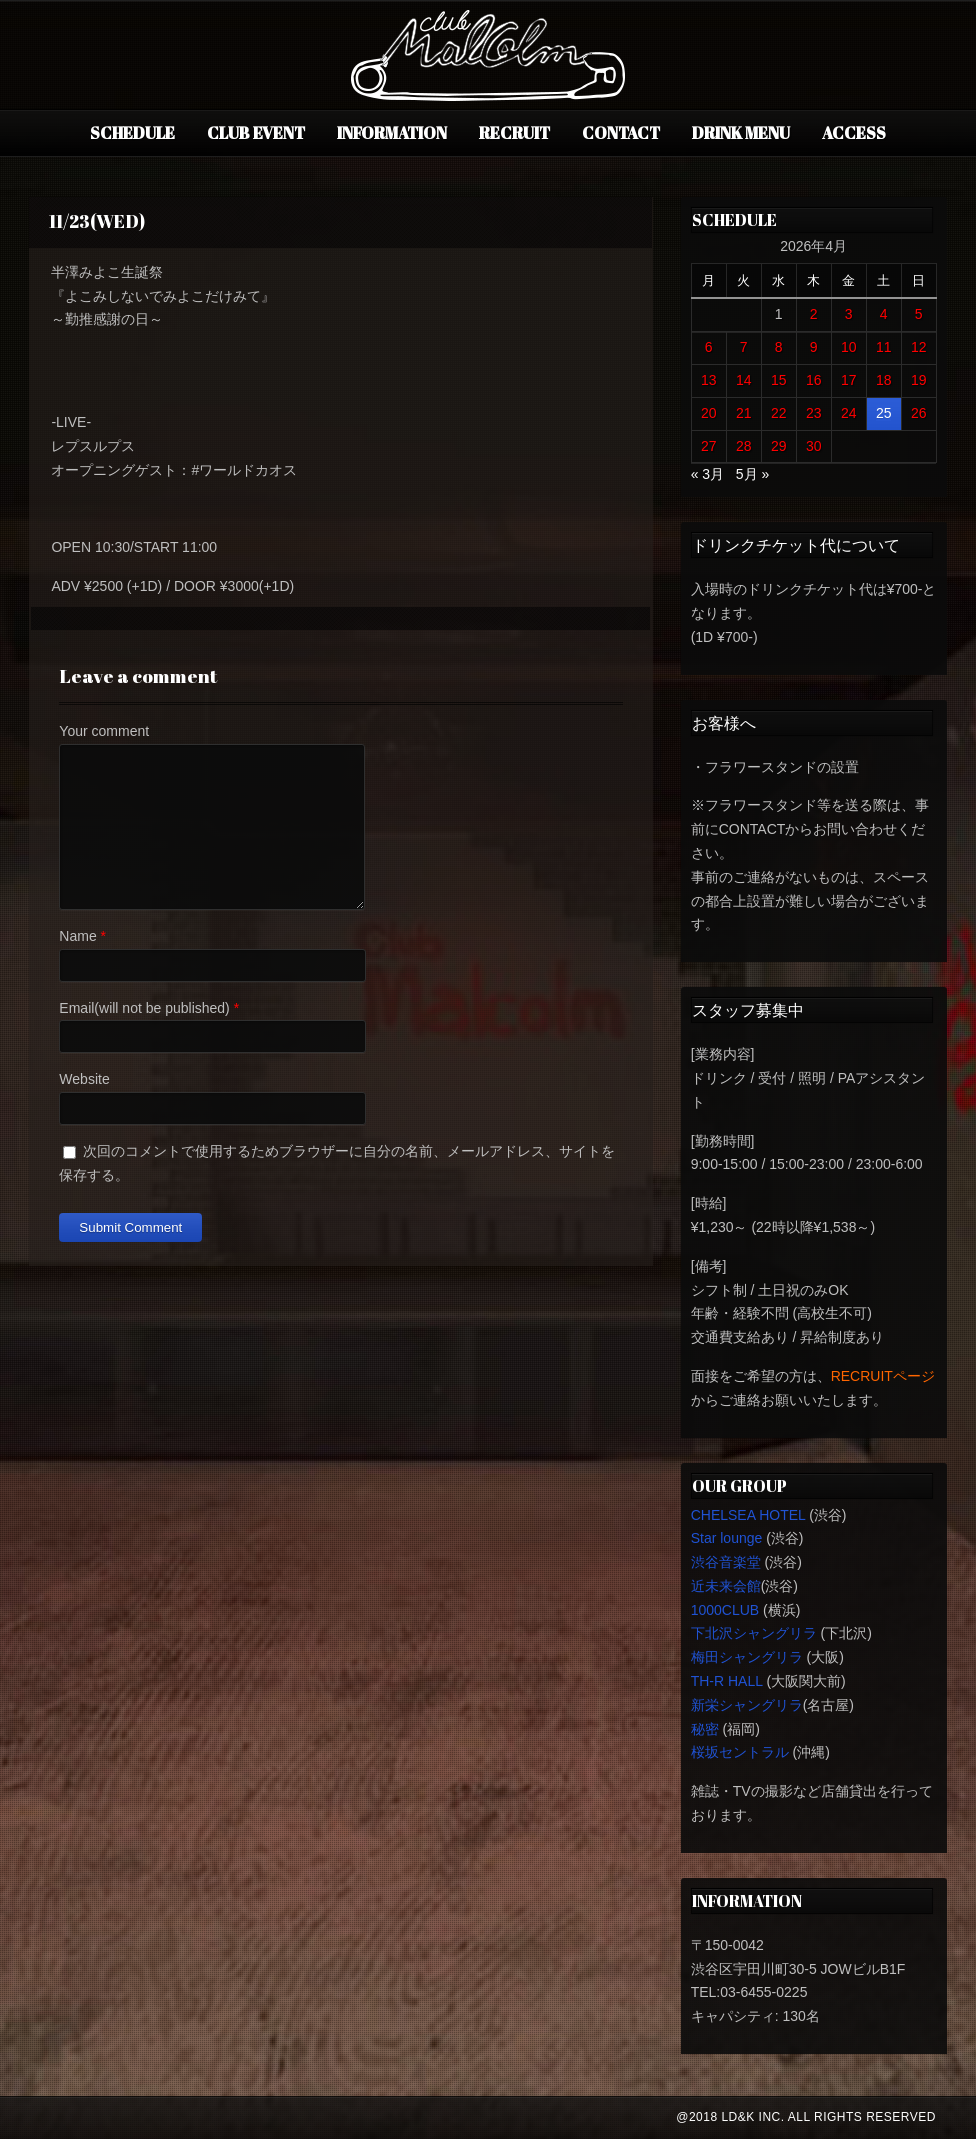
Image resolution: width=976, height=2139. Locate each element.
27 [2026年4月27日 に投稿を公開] (709, 446)
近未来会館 (726, 1586)
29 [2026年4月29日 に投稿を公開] (779, 446)
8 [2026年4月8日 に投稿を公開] (779, 347)
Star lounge (727, 1538)
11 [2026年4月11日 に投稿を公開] (884, 347)
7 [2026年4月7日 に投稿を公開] (744, 347)
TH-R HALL (727, 1681)
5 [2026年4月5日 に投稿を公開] (919, 314)
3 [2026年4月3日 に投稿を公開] (849, 314)
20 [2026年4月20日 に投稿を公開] (709, 413)
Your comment (104, 731)
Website (84, 1079)
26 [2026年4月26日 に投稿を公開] (919, 413)
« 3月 (707, 474)
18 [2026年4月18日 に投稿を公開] (884, 380)
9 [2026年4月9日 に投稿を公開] (814, 347)
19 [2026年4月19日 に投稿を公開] (919, 380)
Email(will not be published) (144, 1008)
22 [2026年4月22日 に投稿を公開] (779, 413)
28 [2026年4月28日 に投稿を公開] (744, 446)
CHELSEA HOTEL (748, 1515)
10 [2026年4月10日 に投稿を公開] (849, 347)
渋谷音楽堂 (726, 1562)
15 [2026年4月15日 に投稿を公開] (779, 380)
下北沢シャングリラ (754, 1633)
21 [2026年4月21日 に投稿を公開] (744, 413)
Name (77, 936)
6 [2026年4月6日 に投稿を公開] (709, 347)
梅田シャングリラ (747, 1657)
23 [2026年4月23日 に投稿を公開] (814, 413)
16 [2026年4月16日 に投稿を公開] (814, 380)
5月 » (752, 474)
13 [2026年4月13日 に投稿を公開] (709, 380)
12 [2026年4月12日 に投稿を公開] (919, 347)
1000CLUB (725, 1610)
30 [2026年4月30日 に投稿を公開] (814, 446)
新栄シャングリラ (747, 1705)
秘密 (705, 1729)
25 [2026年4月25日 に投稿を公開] (884, 413)
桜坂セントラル (740, 1752)
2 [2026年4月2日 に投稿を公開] (814, 314)
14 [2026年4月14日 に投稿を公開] (744, 380)
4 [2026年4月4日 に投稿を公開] (884, 314)
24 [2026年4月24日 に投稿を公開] (849, 413)
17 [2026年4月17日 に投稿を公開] (849, 380)
